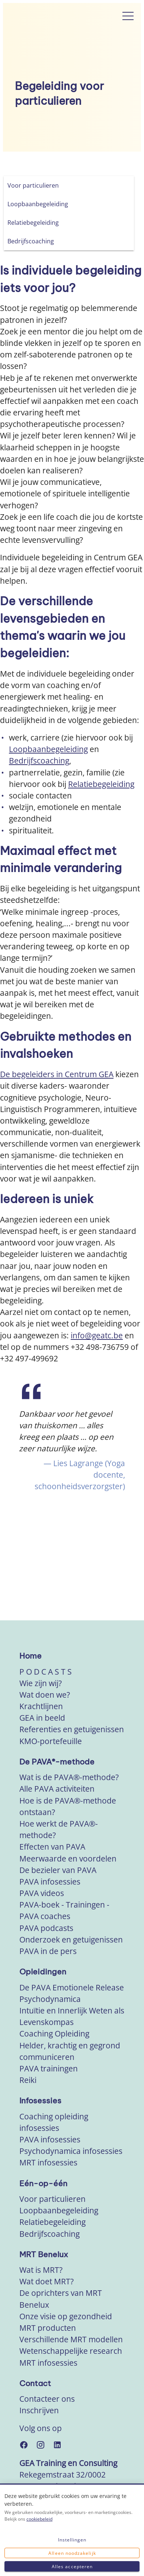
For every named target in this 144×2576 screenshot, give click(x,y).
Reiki (27, 2080)
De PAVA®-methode (57, 1762)
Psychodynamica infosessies (70, 2151)
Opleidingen (42, 1972)
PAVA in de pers (48, 1951)
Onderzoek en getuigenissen (71, 1939)
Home (30, 1656)
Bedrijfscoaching (39, 760)
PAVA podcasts (46, 1928)
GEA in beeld (42, 1718)
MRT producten (47, 2328)
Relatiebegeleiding (101, 784)
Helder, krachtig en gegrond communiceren (69, 2051)
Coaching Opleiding (54, 2033)
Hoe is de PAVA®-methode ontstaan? (67, 1806)
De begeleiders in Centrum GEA (56, 1074)
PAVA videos (41, 1893)
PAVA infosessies (49, 1881)
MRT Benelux (43, 2254)
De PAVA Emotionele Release (71, 1987)
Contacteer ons (47, 2399)
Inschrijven (39, 2410)
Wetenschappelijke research (70, 2351)
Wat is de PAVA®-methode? (69, 1777)
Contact (35, 2383)
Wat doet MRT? (46, 2281)
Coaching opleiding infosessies (53, 2122)
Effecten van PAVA (52, 1846)
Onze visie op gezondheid (65, 2316)
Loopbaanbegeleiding (48, 749)
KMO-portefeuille (50, 1741)
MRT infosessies (48, 2162)
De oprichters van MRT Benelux (60, 2299)
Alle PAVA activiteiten (57, 1788)
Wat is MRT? (41, 2270)
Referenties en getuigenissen (71, 1729)
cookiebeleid (39, 2519)
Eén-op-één (43, 2183)
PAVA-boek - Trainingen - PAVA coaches (64, 1910)
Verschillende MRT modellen (71, 2339)
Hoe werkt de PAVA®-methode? (58, 1829)
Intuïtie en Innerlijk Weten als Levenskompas (71, 2016)
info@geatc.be (97, 1335)
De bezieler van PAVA (57, 1870)
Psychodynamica (50, 1999)
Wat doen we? (44, 1694)
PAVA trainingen (48, 2068)
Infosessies (40, 2101)
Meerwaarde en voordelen (67, 1858)
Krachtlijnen (41, 1706)
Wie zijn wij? (40, 1683)
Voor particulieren (52, 2199)
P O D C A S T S (45, 1671)
